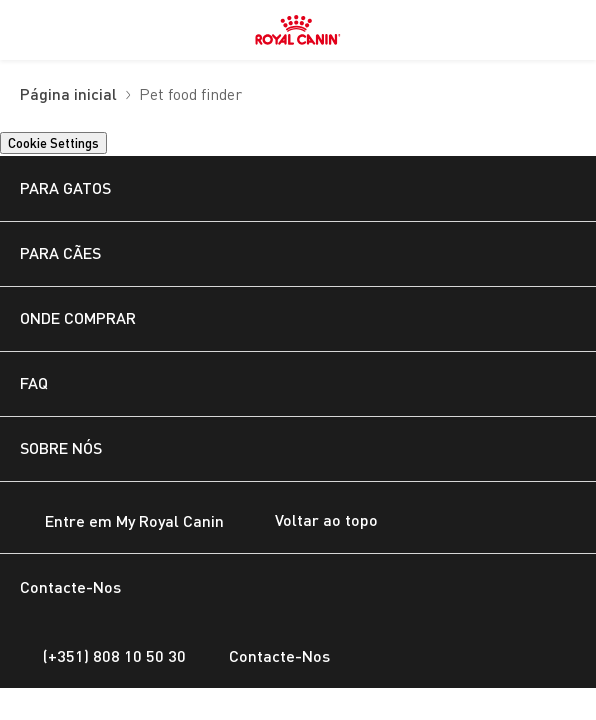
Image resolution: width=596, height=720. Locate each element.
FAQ (34, 382)
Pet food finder (190, 95)
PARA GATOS (65, 187)
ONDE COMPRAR (78, 317)
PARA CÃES (60, 252)
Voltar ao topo (311, 522)
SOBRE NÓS (61, 447)
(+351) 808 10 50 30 (103, 656)
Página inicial (68, 95)
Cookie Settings (53, 143)
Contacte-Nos (268, 656)
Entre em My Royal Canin (122, 522)
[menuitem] (28, 30)
